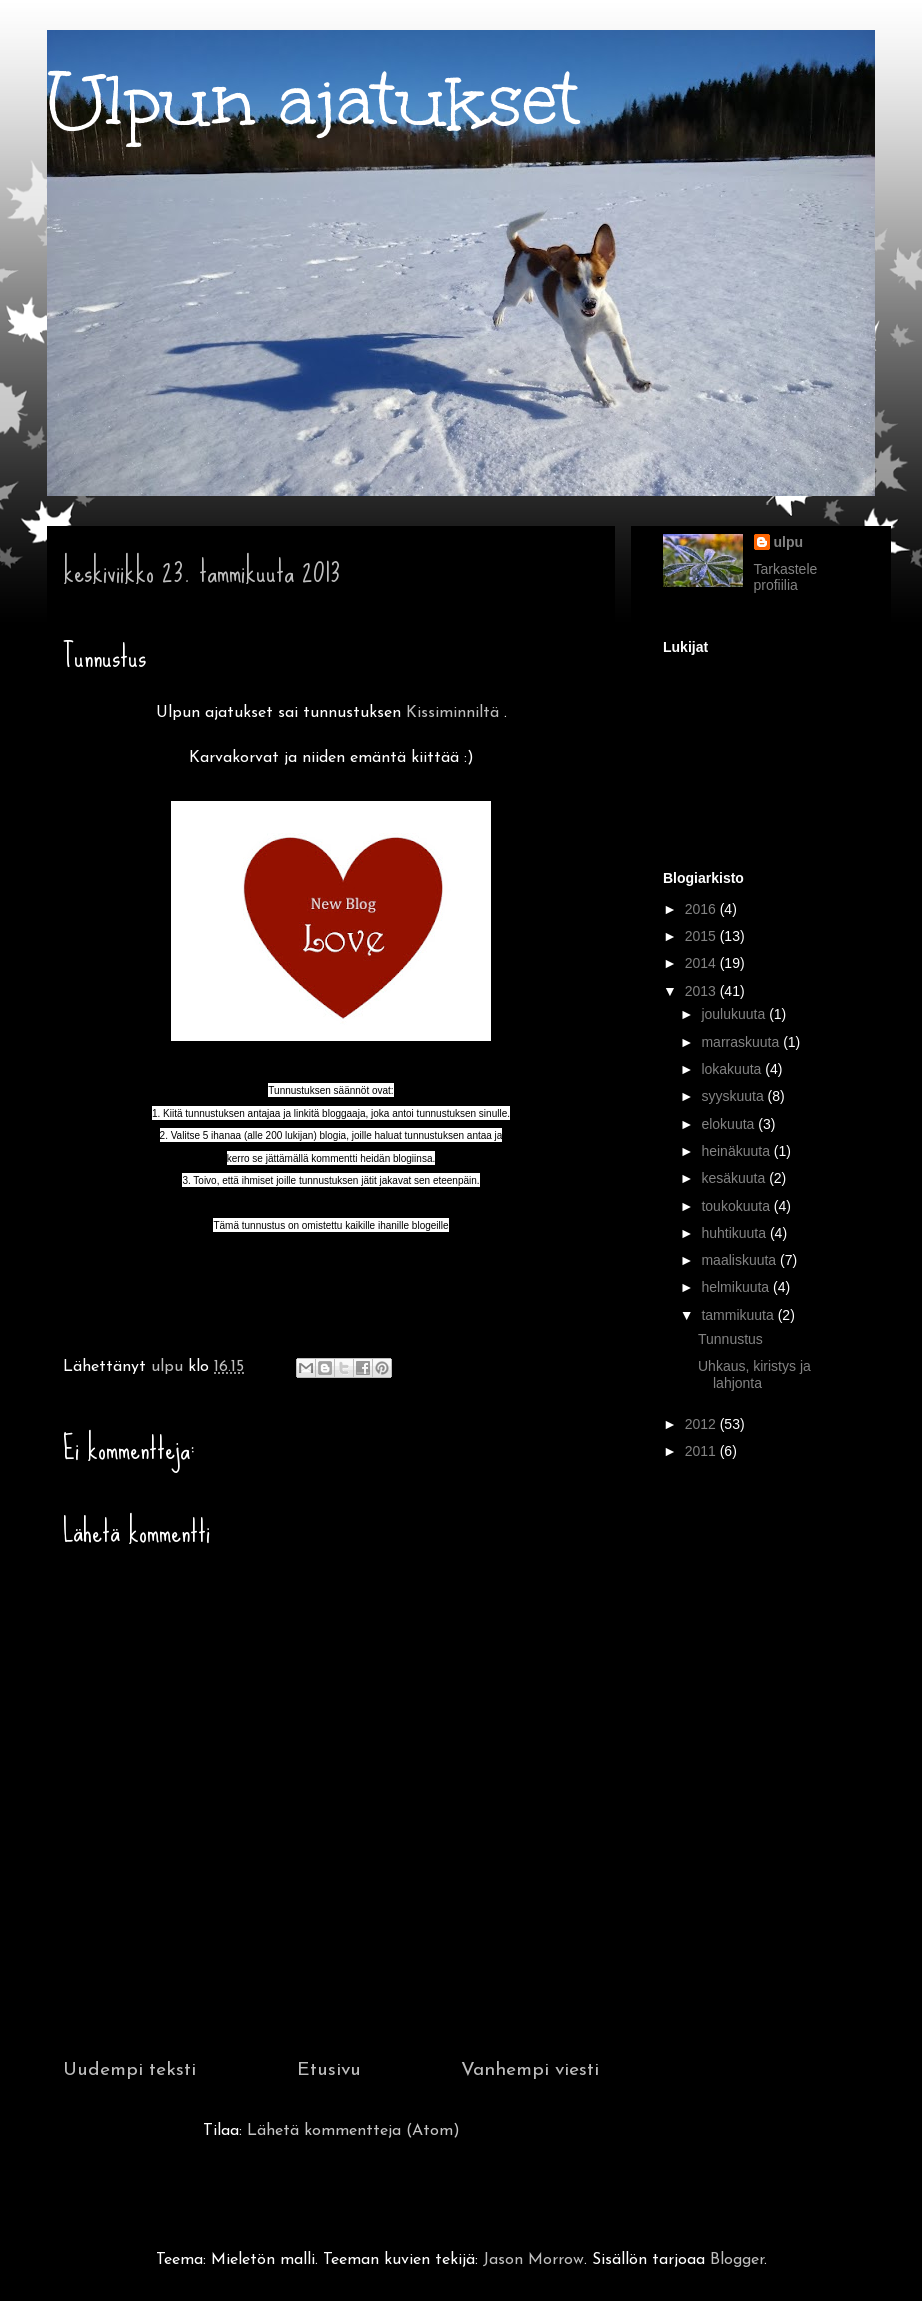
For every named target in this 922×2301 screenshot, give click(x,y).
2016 (702, 909)
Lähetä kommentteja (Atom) (353, 2131)
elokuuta (729, 1124)
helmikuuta (737, 1287)
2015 (702, 936)
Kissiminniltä (452, 713)
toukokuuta (737, 1206)
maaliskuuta (740, 1260)
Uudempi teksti (129, 2070)
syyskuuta (734, 1096)
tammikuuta (739, 1315)
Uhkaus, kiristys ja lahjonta (754, 1374)
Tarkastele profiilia (786, 577)
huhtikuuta (735, 1233)
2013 (702, 991)
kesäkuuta (735, 1178)
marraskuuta (742, 1042)
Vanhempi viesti (530, 2070)
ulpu (789, 542)
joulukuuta (735, 1014)
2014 (702, 963)
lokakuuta (733, 1069)
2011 (702, 1451)
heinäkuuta (737, 1151)
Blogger (737, 2260)
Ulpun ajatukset (313, 100)
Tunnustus (730, 1339)
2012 (702, 1424)
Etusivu (329, 2070)
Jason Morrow (533, 2260)
